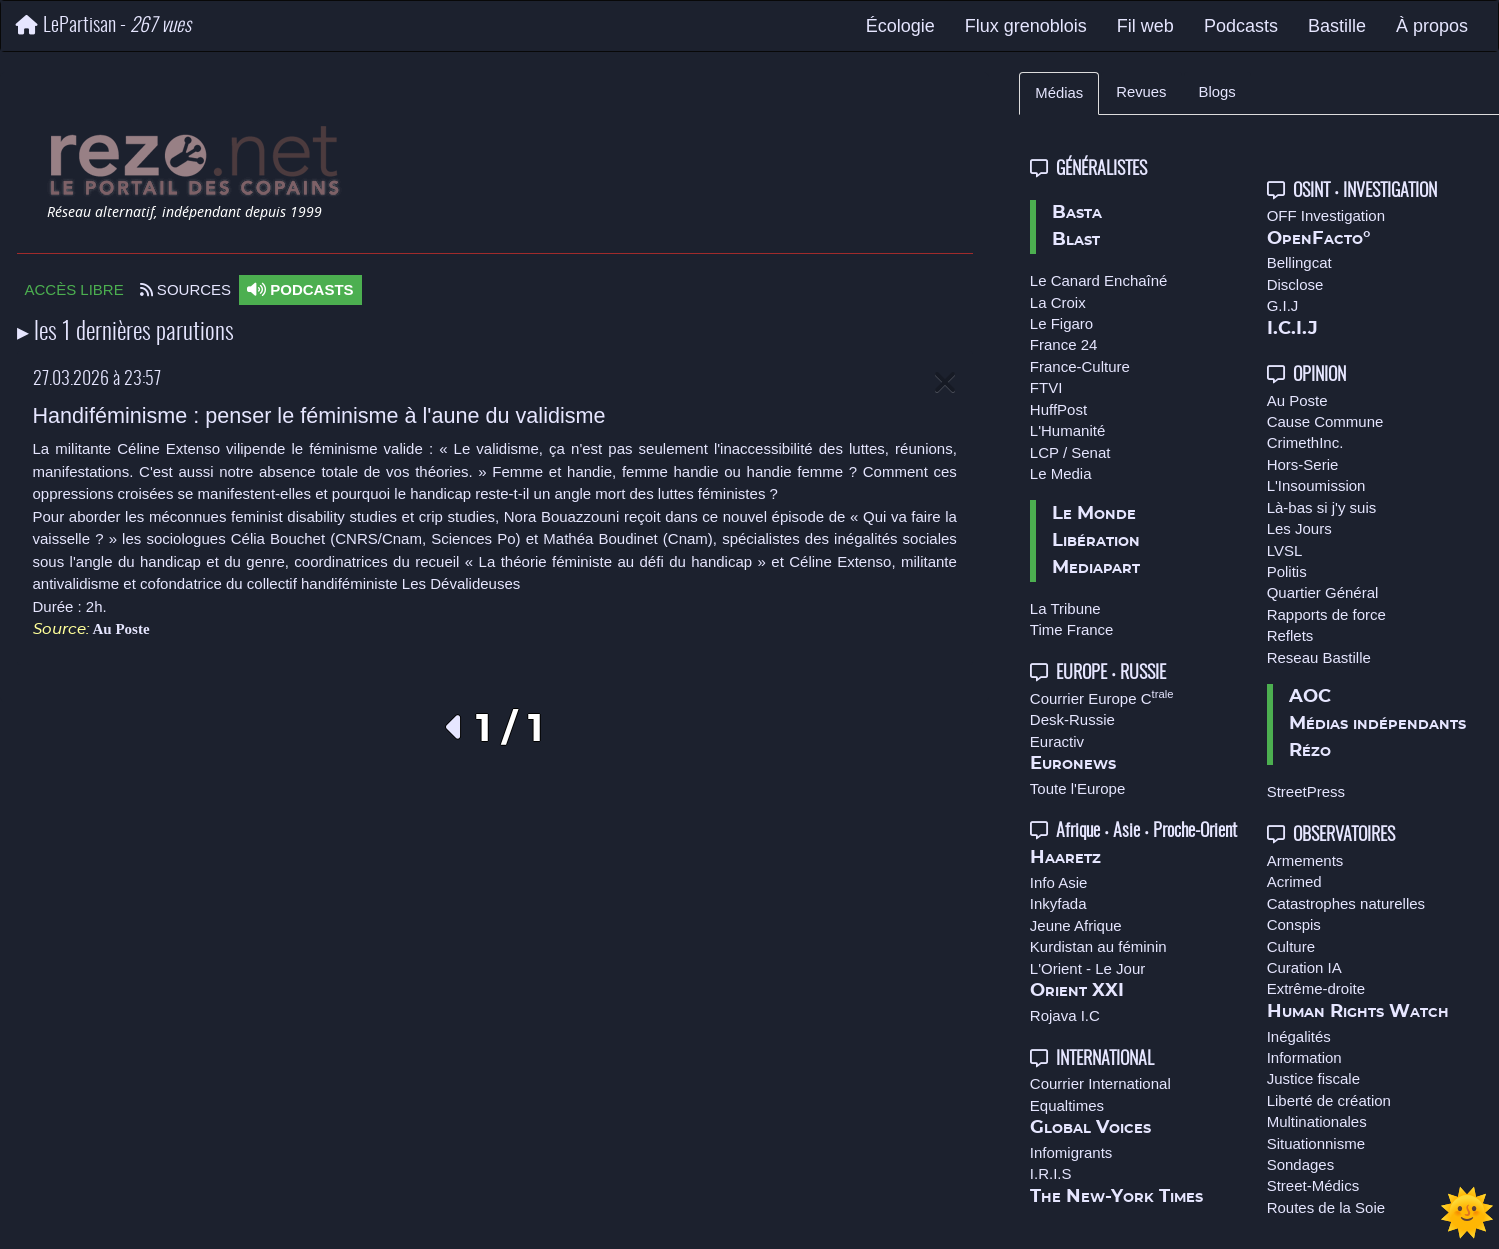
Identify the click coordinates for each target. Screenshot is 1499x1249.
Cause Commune (1325, 421)
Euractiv (1057, 741)
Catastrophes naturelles (1346, 903)
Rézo (1310, 751)
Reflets (1290, 635)
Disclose (1295, 284)
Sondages (1301, 1164)
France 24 (1064, 344)
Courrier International (1100, 1083)
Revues (1141, 92)
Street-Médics (1313, 1185)
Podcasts (1241, 26)
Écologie (900, 26)
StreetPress (1306, 791)
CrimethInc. (1305, 442)
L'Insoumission (1316, 485)
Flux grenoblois (1026, 26)
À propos (1432, 26)
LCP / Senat (1070, 452)
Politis (1287, 571)
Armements (1305, 860)
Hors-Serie (1303, 464)
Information (1304, 1057)
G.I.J (1283, 305)
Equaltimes (1067, 1105)
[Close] (945, 383)
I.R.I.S (1051, 1173)
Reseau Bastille (1319, 657)
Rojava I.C (1065, 1015)
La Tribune (1065, 608)
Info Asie (1059, 882)
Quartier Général (1323, 592)
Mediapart (1096, 568)
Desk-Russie (1072, 719)
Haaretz (1065, 858)
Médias (1059, 93)
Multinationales (1317, 1121)
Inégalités (1299, 1036)
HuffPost (1058, 409)
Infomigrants (1071, 1152)
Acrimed (1294, 881)
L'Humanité (1067, 430)
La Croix (1058, 302)
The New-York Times (1116, 1197)
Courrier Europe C (1102, 698)
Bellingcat (1299, 262)
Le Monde (1094, 514)
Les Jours (1299, 528)
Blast (1076, 240)
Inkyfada (1058, 903)
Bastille (1337, 26)
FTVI (1046, 387)
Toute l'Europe (1077, 788)
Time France (1072, 629)
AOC (1310, 697)
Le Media (1061, 473)
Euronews (1073, 764)
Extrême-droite (1316, 988)
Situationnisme (1316, 1143)
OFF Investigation (1326, 215)
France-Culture (1080, 366)
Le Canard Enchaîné (1099, 280)
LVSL (1285, 550)
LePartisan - (103, 25)
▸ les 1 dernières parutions (125, 333)
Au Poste (121, 629)
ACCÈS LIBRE (74, 289)
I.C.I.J (1292, 329)
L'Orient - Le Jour (1087, 968)
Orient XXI (1077, 991)
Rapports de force (1326, 614)
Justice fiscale (1313, 1078)
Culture (1291, 946)
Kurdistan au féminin (1098, 946)
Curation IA (1304, 967)
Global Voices (1090, 1128)
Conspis (1294, 924)
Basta (1077, 213)
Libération (1096, 541)
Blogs (1217, 92)
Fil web (1145, 26)
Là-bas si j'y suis (1322, 507)
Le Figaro (1061, 323)
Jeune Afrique (1076, 925)
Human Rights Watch (1358, 1012)
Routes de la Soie (1326, 1207)
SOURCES (185, 289)
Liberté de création (1329, 1100)
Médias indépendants (1377, 724)
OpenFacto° (1319, 239)
